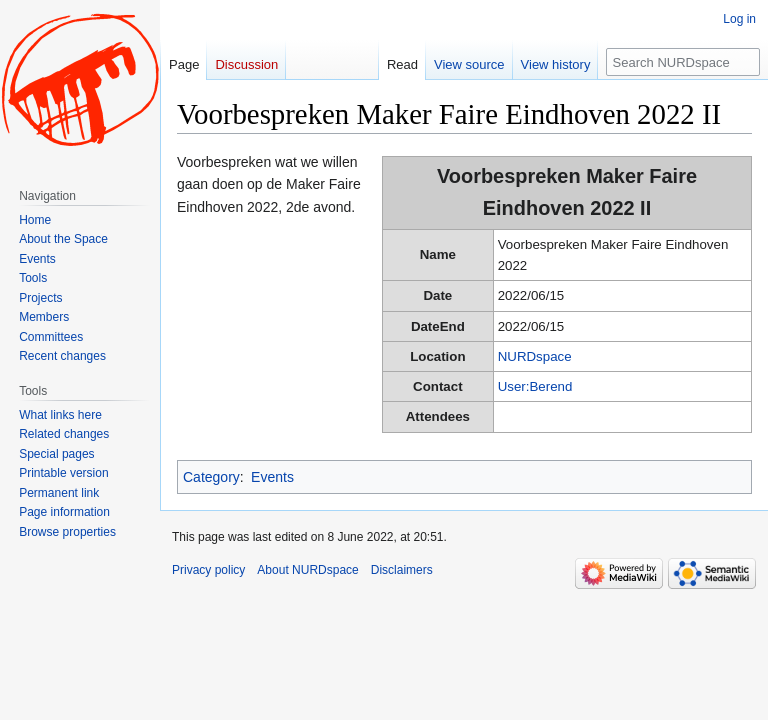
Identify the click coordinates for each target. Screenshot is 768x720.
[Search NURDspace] (683, 62)
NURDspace (535, 356)
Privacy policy (208, 570)
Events (272, 477)
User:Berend (535, 386)
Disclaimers (402, 570)
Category (211, 477)
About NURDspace (307, 570)
